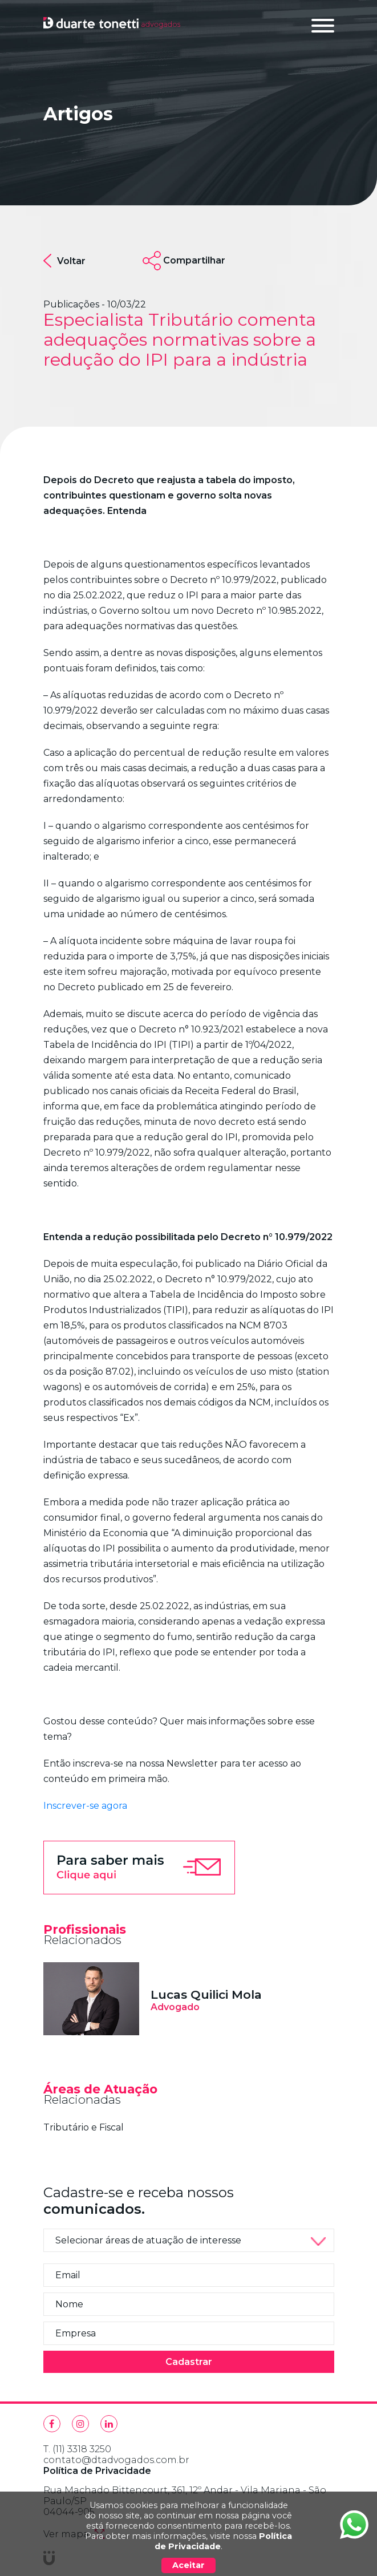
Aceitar (188, 2565)
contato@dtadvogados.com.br (116, 2460)
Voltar (64, 261)
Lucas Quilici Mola (206, 1994)
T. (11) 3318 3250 (77, 2449)
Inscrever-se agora (85, 1805)
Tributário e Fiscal (83, 2127)
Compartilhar (194, 260)
